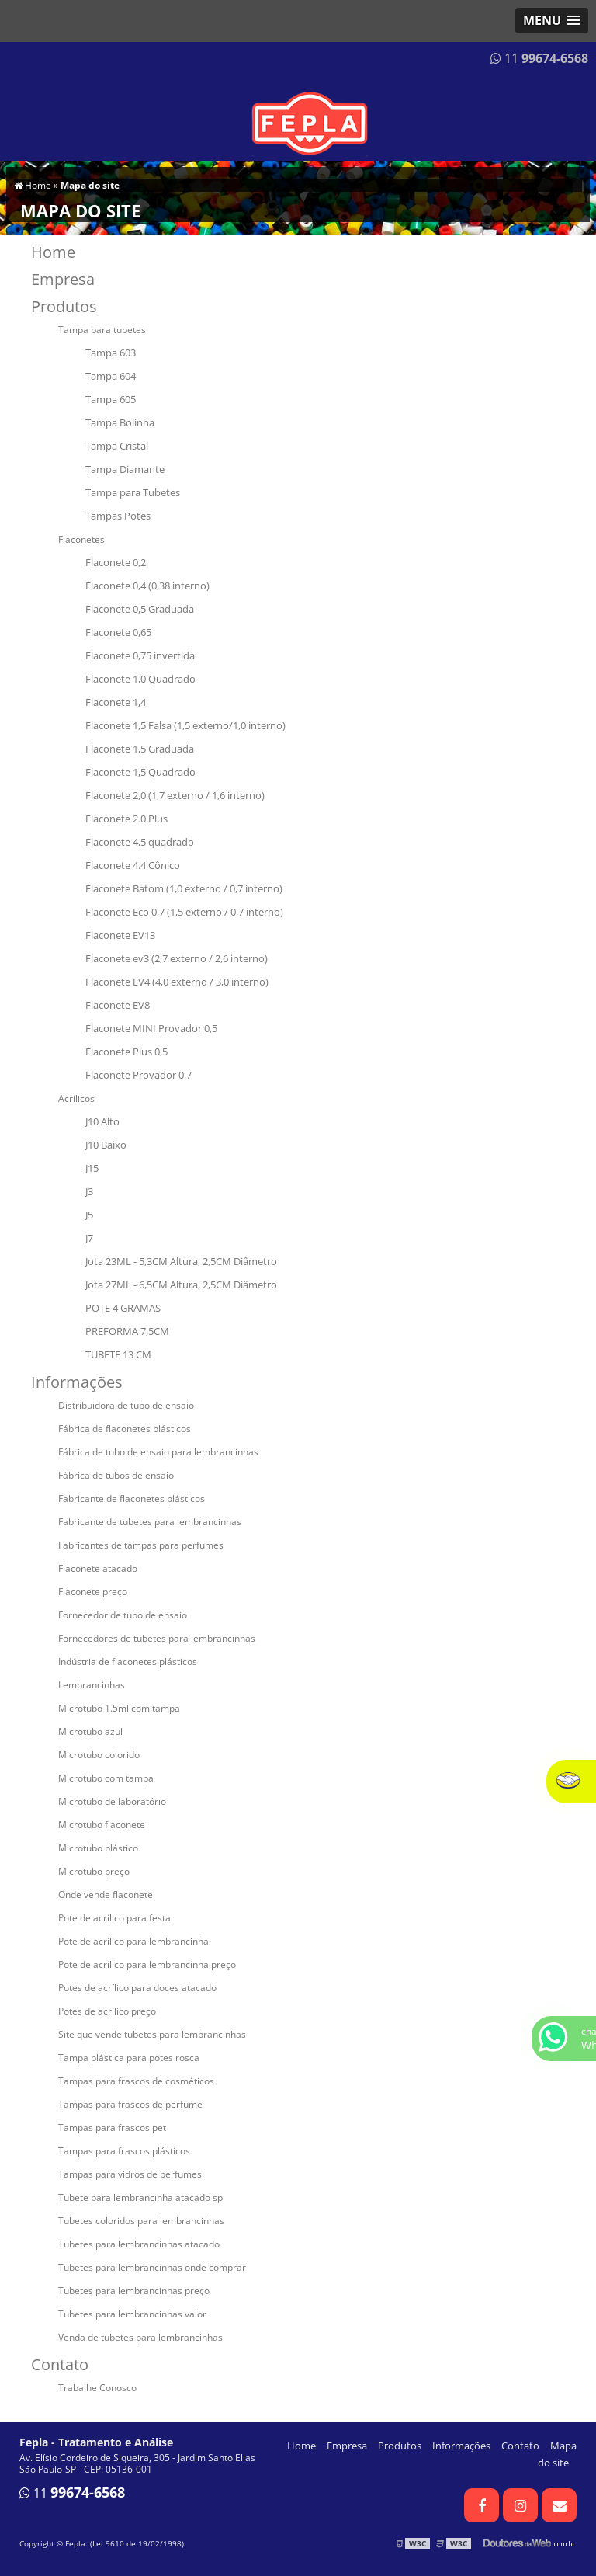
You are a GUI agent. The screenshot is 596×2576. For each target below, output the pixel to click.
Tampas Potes (118, 516)
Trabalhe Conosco (97, 2387)
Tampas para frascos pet (112, 2127)
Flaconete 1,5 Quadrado (140, 772)
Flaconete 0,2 (115, 562)
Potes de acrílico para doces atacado (137, 1987)
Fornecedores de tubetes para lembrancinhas (156, 1638)
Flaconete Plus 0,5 (126, 1052)
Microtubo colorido (99, 1754)
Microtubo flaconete (101, 1824)
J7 (89, 1238)
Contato (59, 2364)
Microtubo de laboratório (112, 1801)
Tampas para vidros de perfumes (130, 2174)
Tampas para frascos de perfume (130, 2104)
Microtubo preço (94, 1871)
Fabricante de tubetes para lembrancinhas (149, 1521)
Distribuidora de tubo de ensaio (126, 1405)
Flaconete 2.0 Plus (126, 819)
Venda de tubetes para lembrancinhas (140, 2337)
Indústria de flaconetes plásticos (127, 1661)
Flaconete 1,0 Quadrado (140, 679)
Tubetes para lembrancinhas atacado (139, 2244)
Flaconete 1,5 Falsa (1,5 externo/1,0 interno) (185, 725)
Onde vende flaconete (105, 1894)
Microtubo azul (90, 1731)
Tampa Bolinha (119, 422)
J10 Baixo (105, 1145)
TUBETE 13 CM (118, 1354)
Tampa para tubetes (102, 329)
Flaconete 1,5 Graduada (139, 749)
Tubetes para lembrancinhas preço (134, 2290)
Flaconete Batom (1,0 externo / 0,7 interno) (183, 888)
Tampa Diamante (125, 469)
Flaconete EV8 (117, 1005)
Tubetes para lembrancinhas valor (132, 2313)
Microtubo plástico (98, 1848)
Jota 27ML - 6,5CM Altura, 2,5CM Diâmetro (181, 1284)
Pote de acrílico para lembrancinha (133, 1941)
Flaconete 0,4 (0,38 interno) (147, 586)
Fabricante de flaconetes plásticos (131, 1498)
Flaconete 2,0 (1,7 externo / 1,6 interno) (175, 795)
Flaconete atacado (97, 1568)
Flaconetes (81, 539)
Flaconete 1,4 (115, 702)
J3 (89, 1191)
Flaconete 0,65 (118, 632)
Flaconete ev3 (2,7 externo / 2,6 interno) (176, 958)
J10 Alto (102, 1121)
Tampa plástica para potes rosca (128, 2057)
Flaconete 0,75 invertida (140, 655)
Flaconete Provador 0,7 (138, 1075)
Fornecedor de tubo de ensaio (122, 1615)
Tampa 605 (110, 399)
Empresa (63, 279)
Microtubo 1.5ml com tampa (119, 1708)
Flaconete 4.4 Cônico (132, 865)
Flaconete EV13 (120, 935)
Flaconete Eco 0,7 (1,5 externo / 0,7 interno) (184, 912)
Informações (77, 1381)
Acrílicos (76, 1098)
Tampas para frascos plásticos (124, 2150)
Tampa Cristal (116, 446)
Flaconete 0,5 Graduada (139, 609)
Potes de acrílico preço (107, 2011)
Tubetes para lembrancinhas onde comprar (152, 2267)
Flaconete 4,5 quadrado (139, 842)
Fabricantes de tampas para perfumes (141, 1545)
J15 (92, 1168)
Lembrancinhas (91, 1684)
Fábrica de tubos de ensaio (116, 1475)
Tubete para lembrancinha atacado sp (140, 2197)
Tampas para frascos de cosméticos (136, 2081)
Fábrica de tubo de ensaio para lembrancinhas (158, 1451)
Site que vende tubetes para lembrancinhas (152, 2034)
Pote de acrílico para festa (114, 1917)
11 (539, 58)
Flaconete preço (92, 1591)
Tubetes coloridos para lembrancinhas (141, 2220)
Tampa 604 (110, 376)
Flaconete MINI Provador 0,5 (151, 1028)
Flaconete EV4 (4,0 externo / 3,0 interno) (177, 982)
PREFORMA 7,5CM (127, 1331)
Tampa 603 (110, 353)
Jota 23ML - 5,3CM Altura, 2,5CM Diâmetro (181, 1261)
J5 (89, 1215)
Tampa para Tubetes (132, 492)
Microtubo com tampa (106, 1778)
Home (53, 252)
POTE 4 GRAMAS (123, 1308)
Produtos (64, 306)
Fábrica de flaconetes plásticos (124, 1428)
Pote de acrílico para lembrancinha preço (147, 1964)
